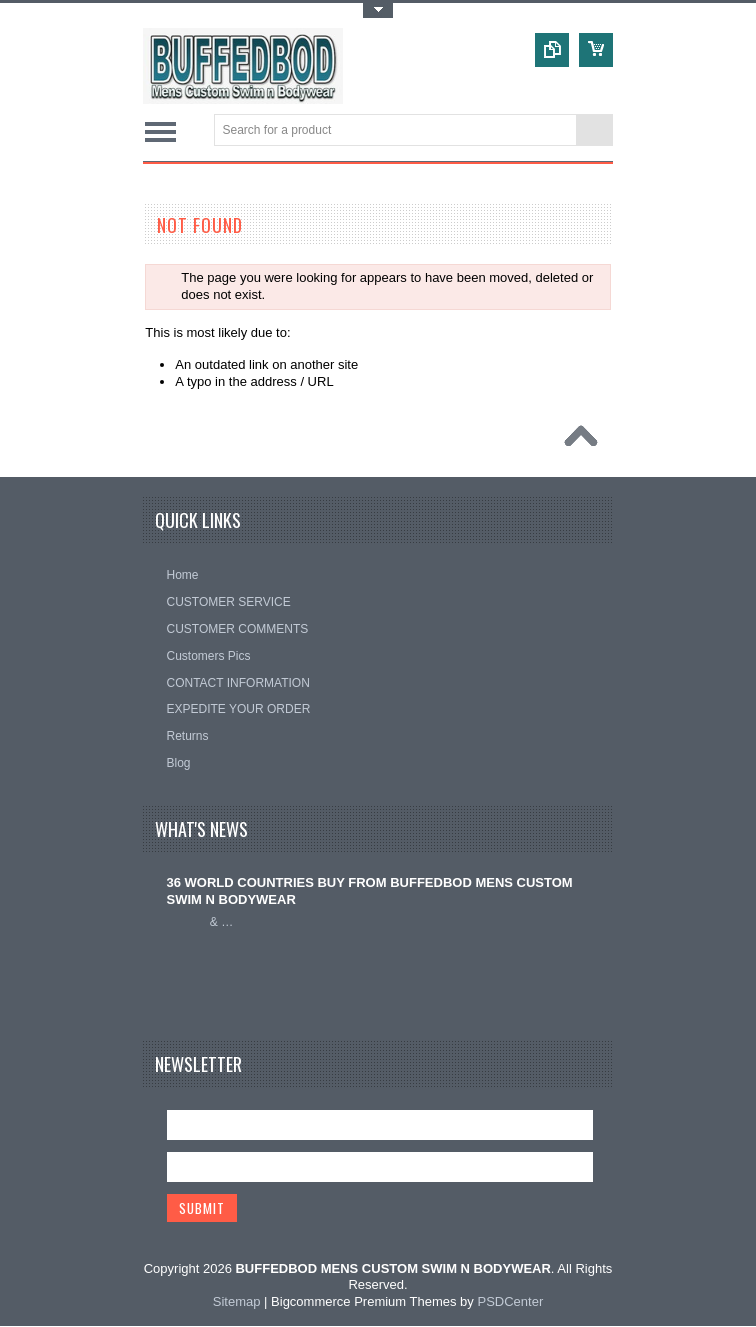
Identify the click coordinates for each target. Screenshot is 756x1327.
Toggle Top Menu (378, 10)
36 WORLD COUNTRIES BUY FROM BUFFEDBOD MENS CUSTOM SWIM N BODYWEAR (370, 891)
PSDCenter (510, 1302)
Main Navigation (160, 131)
